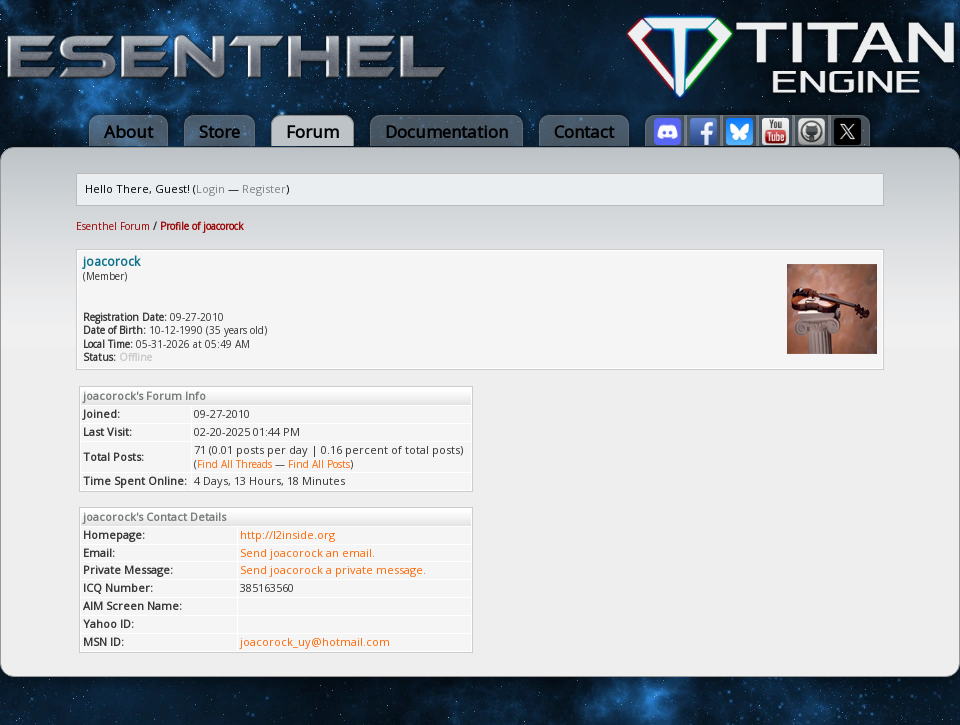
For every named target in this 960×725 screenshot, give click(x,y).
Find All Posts (319, 464)
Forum (312, 131)
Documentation (446, 131)
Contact (584, 131)
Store (219, 131)
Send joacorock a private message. (333, 569)
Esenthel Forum (113, 226)
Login (210, 188)
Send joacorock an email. (307, 552)
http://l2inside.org (287, 534)
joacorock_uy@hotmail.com (315, 641)
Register (264, 188)
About (128, 131)
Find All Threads (234, 464)
